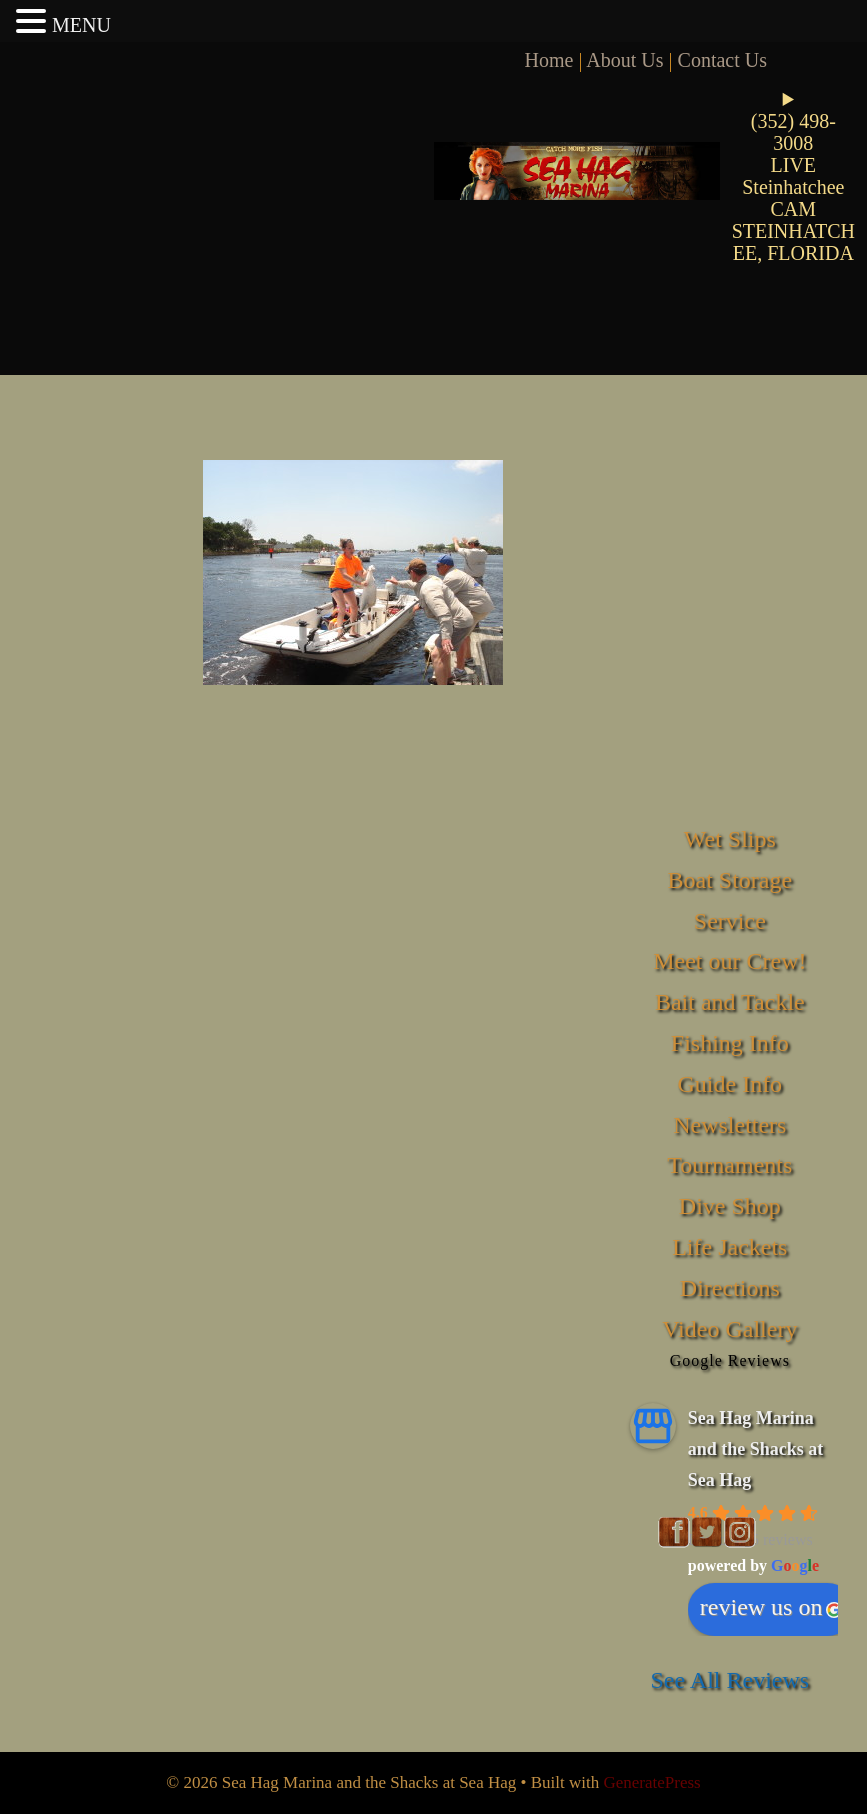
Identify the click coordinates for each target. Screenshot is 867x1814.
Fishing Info (730, 1043)
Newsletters (729, 1125)
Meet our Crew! (729, 961)
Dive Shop (730, 1206)
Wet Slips (730, 839)
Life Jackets (729, 1247)
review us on (771, 1607)
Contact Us (722, 60)
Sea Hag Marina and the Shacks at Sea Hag (756, 1448)
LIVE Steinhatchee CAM (793, 187)
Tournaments (729, 1165)
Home (549, 60)
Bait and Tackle (730, 1002)
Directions (730, 1288)
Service (730, 921)
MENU (81, 25)
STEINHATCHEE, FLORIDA (793, 242)
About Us (624, 60)
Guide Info (729, 1084)
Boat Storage (729, 880)
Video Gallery (729, 1329)
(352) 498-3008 (793, 132)
